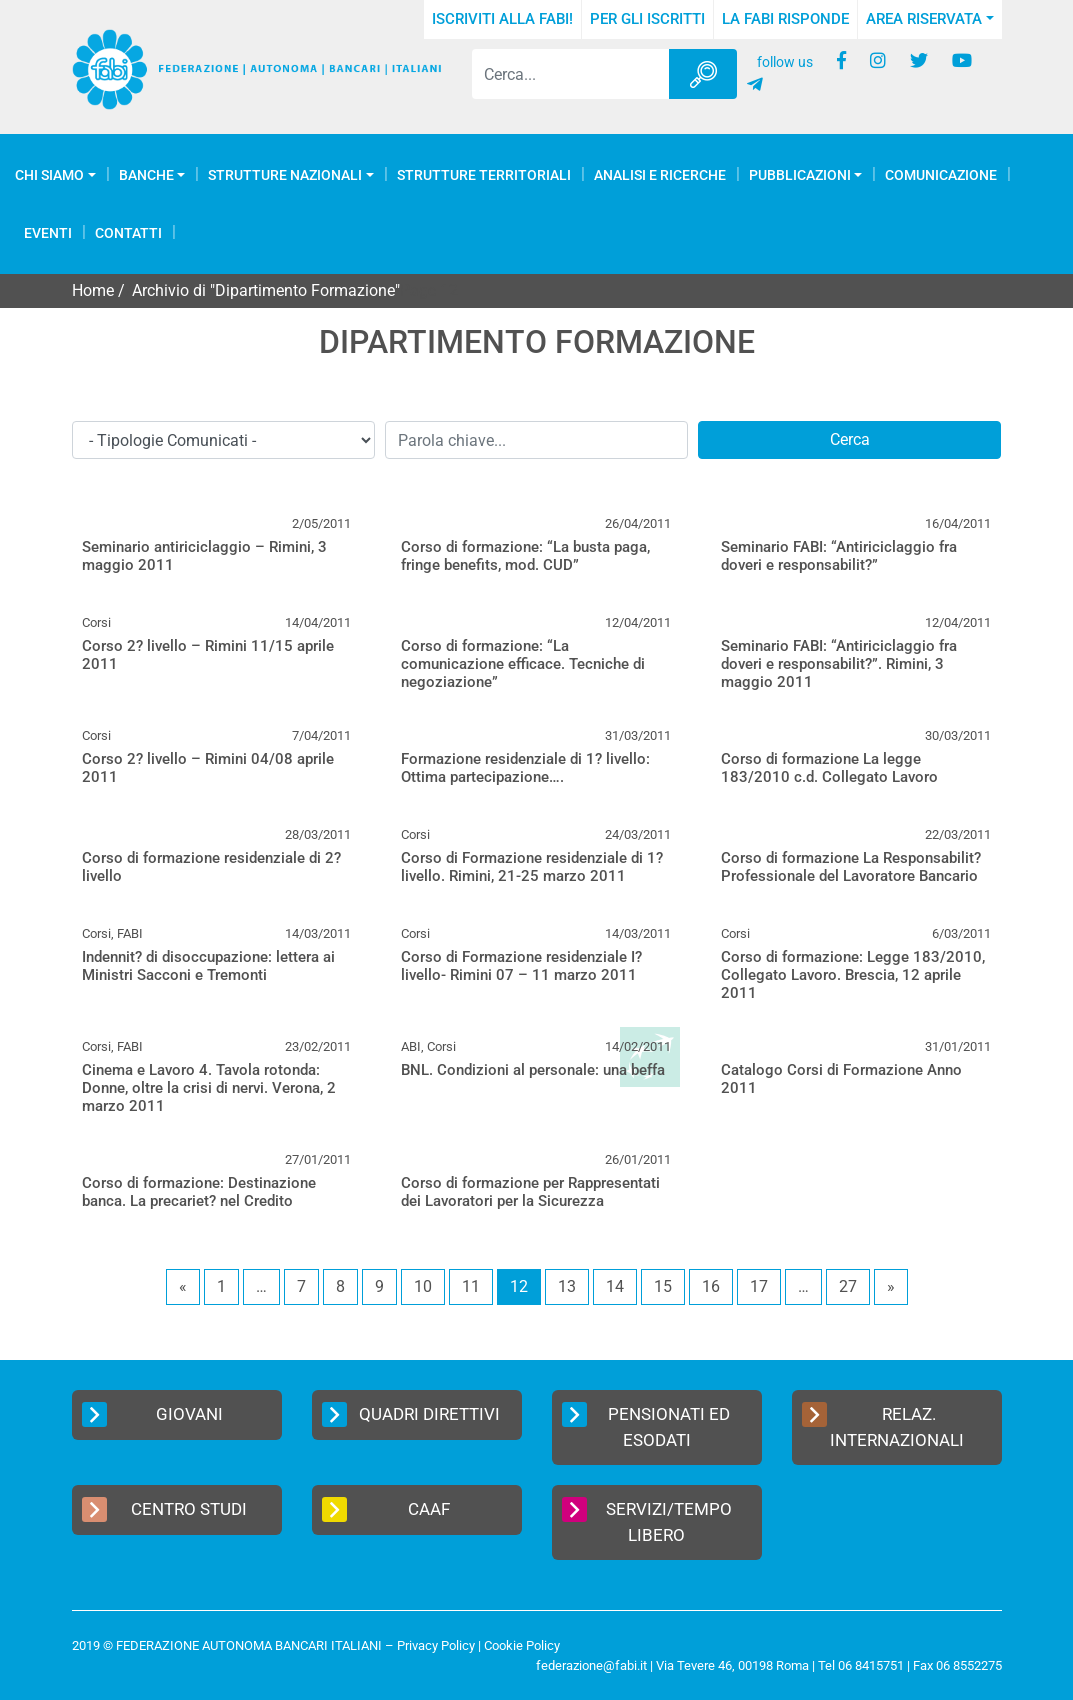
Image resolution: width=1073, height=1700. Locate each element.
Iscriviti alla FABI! (502, 19)
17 (759, 1286)
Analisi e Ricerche (660, 175)
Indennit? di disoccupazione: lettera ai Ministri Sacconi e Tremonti (208, 966)
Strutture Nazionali (285, 175)
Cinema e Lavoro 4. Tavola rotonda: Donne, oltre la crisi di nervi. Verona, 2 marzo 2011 (209, 1088)
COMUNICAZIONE (941, 175)
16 (711, 1286)
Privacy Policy (436, 1645)
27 (848, 1286)
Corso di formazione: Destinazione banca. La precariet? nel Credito (199, 1192)
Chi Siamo (49, 175)
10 (423, 1286)
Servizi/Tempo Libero (647, 1521)
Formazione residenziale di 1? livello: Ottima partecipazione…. (525, 768)
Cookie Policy (522, 1645)
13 (567, 1286)
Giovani (152, 1414)
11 (471, 1286)
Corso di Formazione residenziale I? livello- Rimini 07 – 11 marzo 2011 (521, 966)
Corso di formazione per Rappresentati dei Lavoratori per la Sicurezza (530, 1192)
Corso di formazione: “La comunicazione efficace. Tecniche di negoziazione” (523, 664)
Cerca (850, 439)
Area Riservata (924, 19)
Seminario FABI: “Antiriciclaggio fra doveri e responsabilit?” (839, 556)
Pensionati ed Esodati (646, 1426)
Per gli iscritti (647, 19)
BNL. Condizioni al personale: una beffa (533, 1070)
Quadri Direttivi (411, 1414)
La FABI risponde (785, 19)
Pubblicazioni (800, 175)
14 (615, 1286)
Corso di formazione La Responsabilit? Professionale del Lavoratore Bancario (851, 867)
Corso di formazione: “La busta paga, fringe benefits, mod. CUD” (525, 556)
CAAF (386, 1509)
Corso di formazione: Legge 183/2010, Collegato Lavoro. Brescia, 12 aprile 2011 (853, 975)
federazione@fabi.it (591, 1665)
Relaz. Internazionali (883, 1426)
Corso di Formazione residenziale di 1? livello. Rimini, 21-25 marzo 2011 (532, 867)
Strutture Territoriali (484, 175)
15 (663, 1286)
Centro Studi (165, 1509)
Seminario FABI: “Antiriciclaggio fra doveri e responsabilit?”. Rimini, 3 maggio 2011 (839, 664)
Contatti (128, 233)
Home (93, 290)
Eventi (48, 233)
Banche (146, 175)
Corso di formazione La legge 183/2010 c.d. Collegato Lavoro (829, 768)
